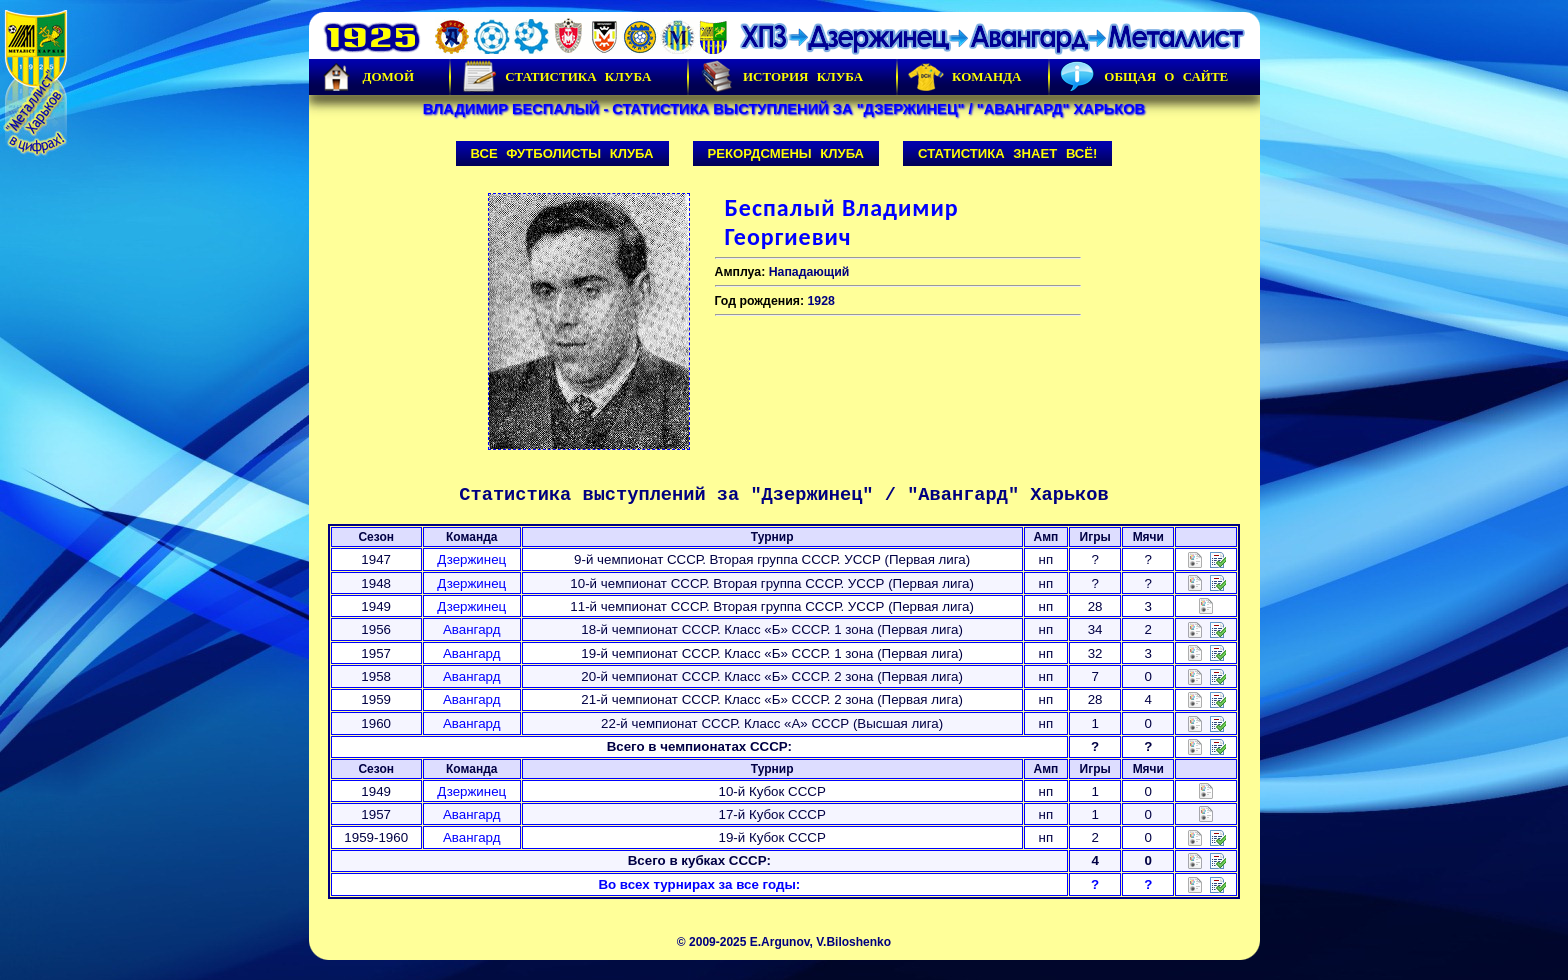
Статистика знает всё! (1007, 153)
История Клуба (781, 77)
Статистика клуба (556, 77)
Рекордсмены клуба (786, 153)
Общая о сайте (1144, 77)
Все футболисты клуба (562, 153)
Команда (964, 77)
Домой (367, 77)
